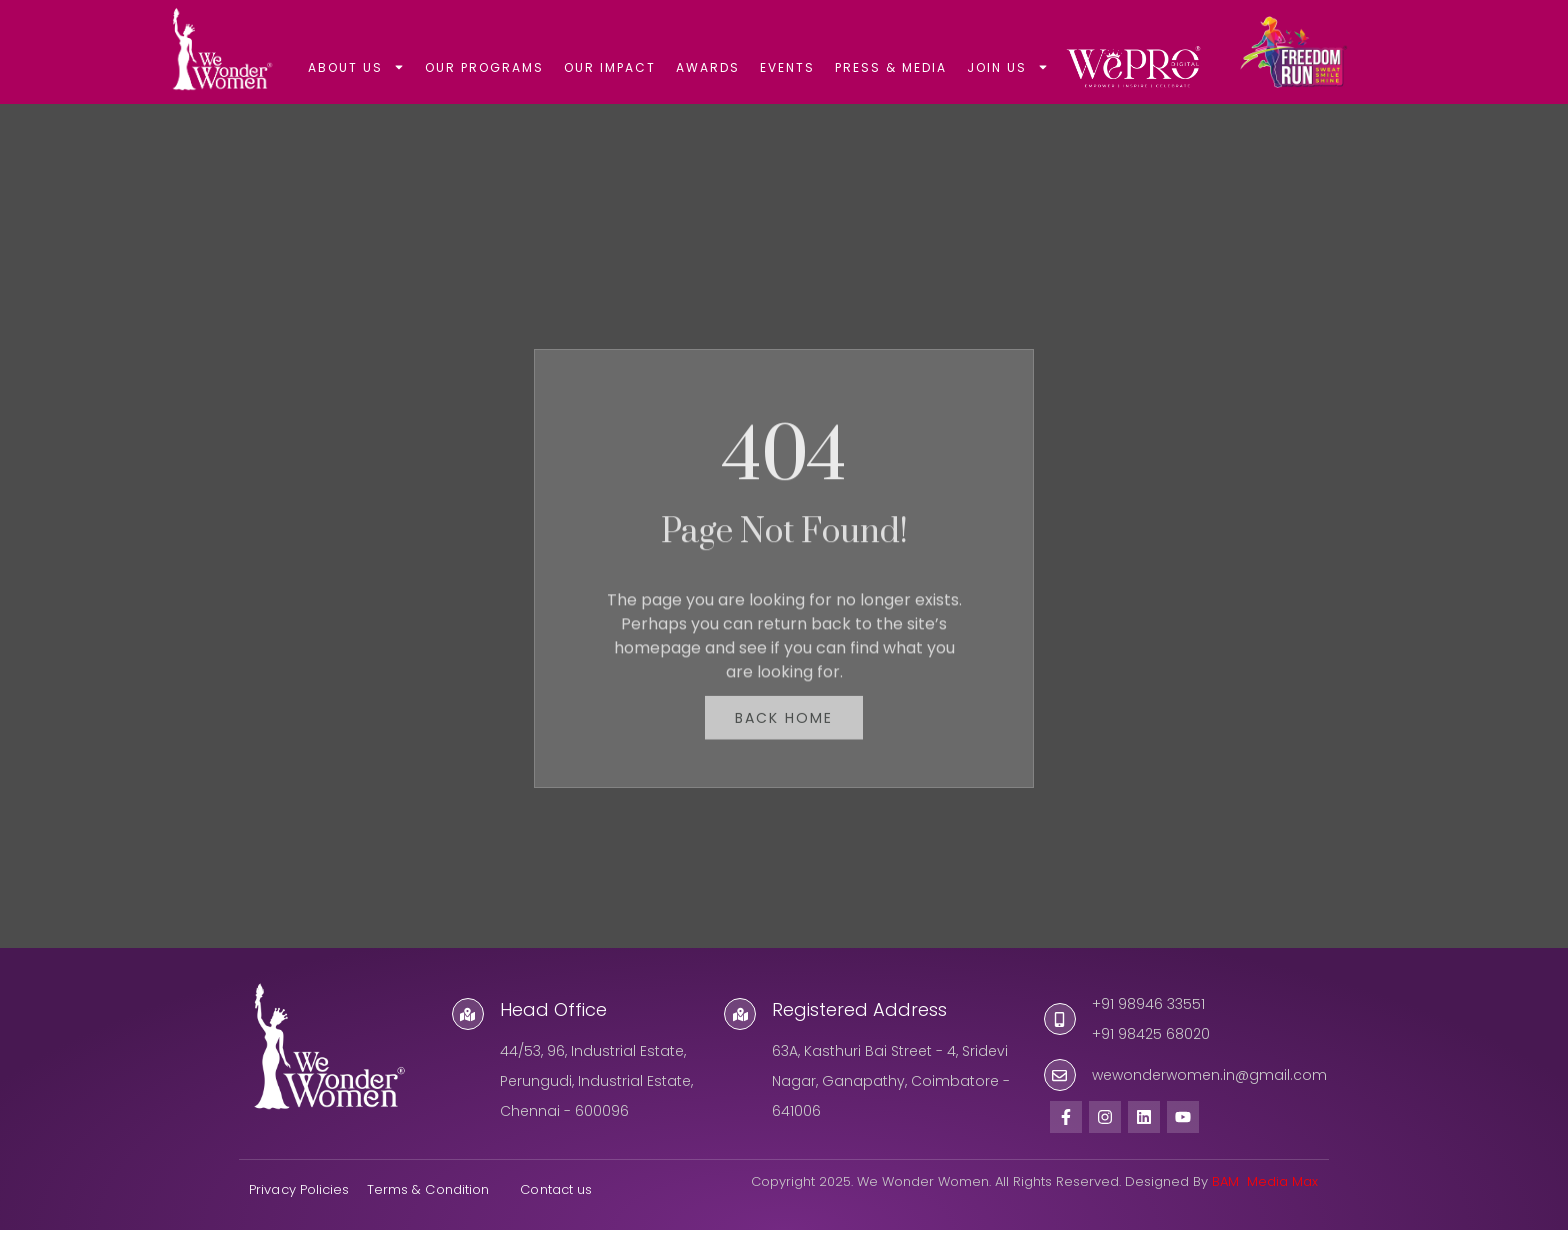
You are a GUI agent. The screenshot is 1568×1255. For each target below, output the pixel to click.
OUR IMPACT (610, 67)
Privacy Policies (299, 1214)
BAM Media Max (1265, 1206)
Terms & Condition (428, 1214)
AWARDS (708, 67)
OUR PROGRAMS (484, 67)
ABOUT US (356, 67)
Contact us (558, 1214)
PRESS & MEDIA (891, 67)
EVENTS (787, 67)
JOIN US (1008, 67)
